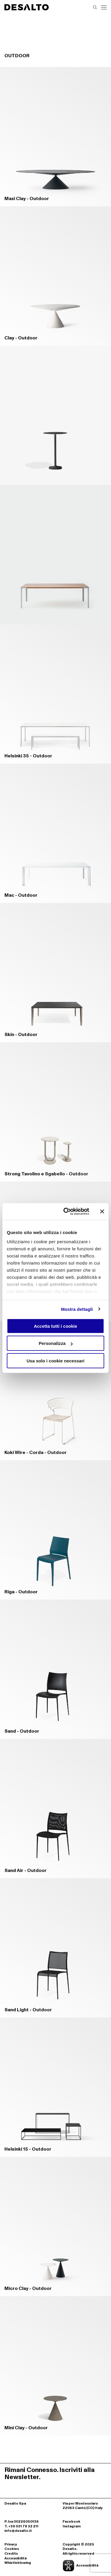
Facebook (71, 2521)
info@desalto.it (18, 2530)
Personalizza (56, 1343)
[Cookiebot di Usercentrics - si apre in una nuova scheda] (66, 1211)
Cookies (11, 2549)
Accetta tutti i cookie (55, 1325)
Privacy (10, 2544)
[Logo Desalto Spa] (26, 7)
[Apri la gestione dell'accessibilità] (85, 2566)
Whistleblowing (17, 2563)
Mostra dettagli (77, 1309)
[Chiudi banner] (102, 1211)
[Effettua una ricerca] (95, 7)
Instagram (72, 2526)
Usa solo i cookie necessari (55, 1360)
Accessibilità (15, 2558)
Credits (11, 2553)
